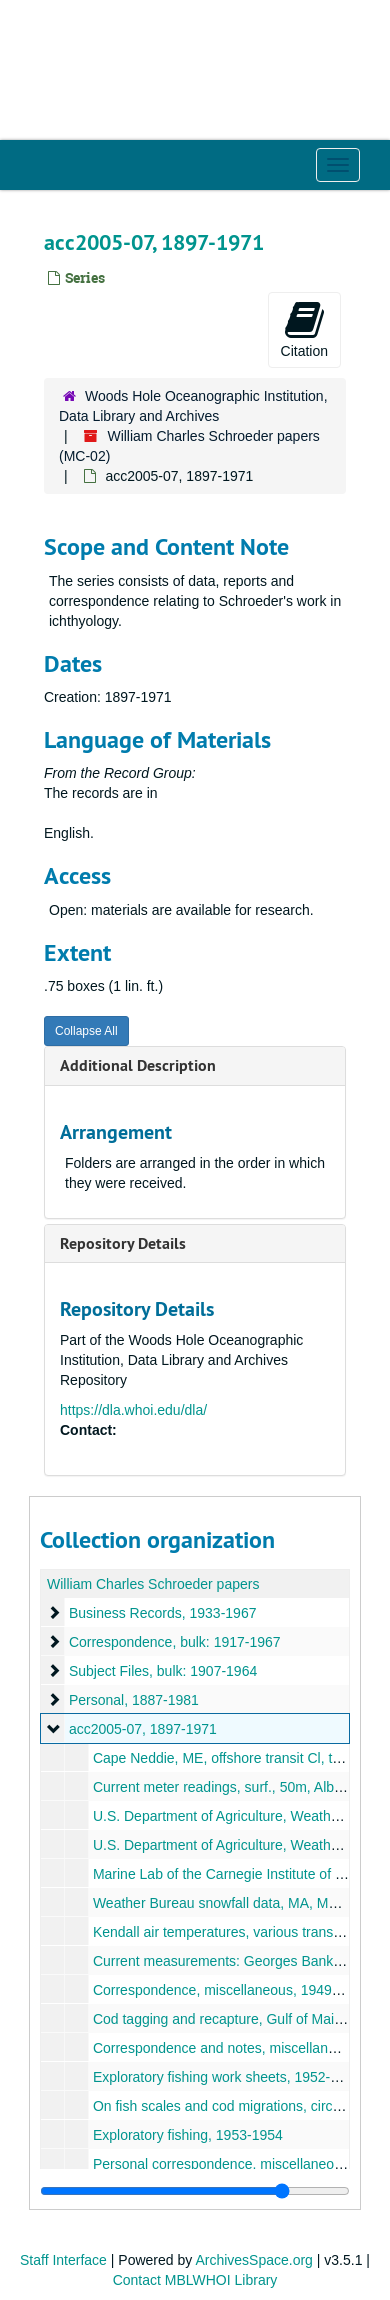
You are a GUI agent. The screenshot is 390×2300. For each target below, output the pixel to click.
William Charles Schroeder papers (153, 1584)
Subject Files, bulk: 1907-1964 (163, 1671)
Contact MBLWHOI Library (195, 2280)
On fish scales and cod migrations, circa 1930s (237, 2106)
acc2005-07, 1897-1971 (143, 1729)
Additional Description (138, 1065)
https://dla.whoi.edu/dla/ (133, 1410)
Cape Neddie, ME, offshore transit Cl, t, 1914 (232, 1758)
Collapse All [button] (86, 1031)
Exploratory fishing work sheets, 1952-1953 (227, 2077)
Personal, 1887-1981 (134, 1700)
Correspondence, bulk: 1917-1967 (175, 1642)
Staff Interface (63, 2260)
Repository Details (123, 1243)
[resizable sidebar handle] (195, 2191)
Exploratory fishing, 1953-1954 (188, 2135)
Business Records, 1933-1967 (163, 1613)
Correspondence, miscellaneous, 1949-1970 (230, 1990)
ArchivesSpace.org (254, 2260)
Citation (304, 329)
